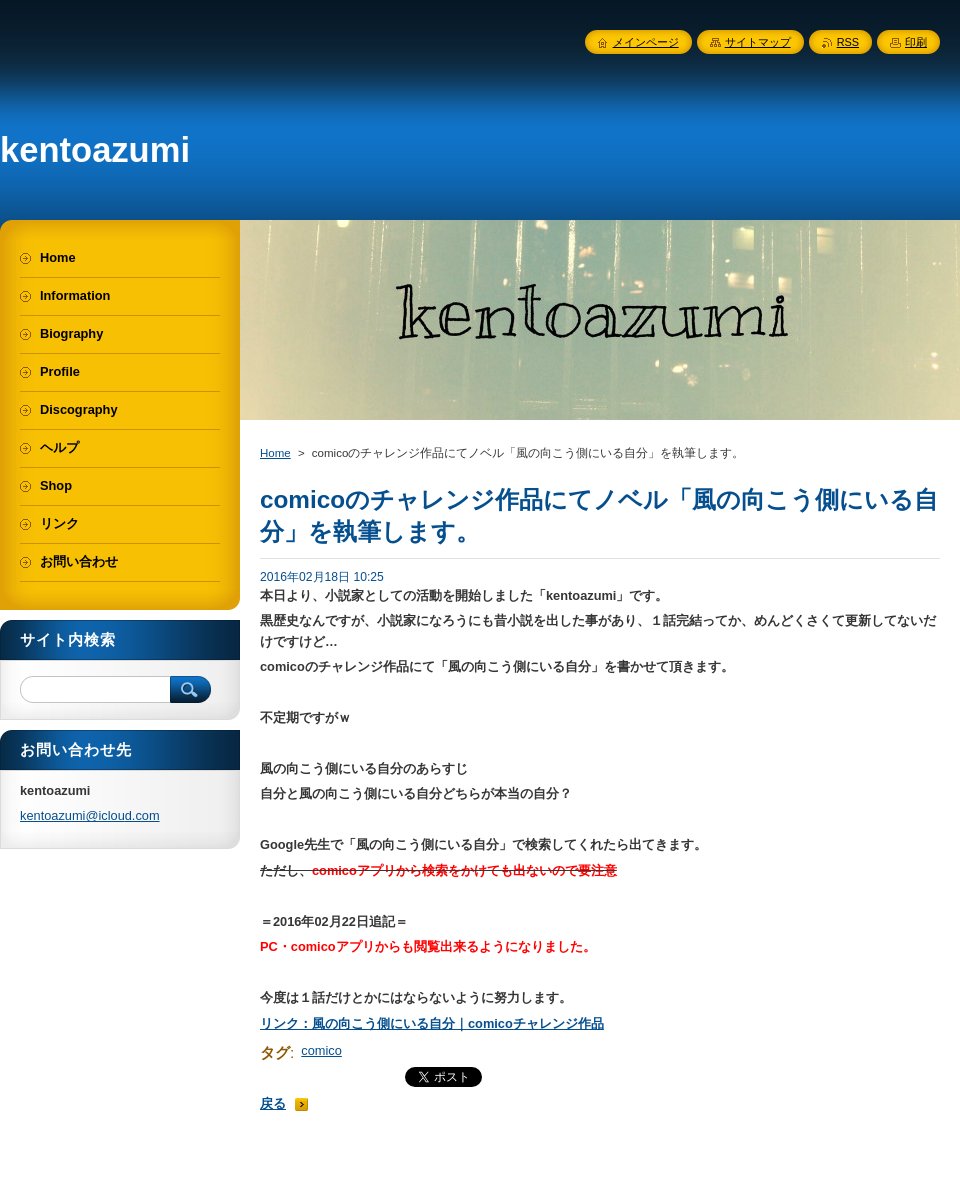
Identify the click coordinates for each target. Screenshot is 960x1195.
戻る (273, 1103)
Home (275, 453)
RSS (848, 42)
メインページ (646, 42)
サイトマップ (758, 42)
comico (321, 1050)
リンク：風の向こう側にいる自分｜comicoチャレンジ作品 (432, 1023)
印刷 (916, 42)
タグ (275, 1052)
